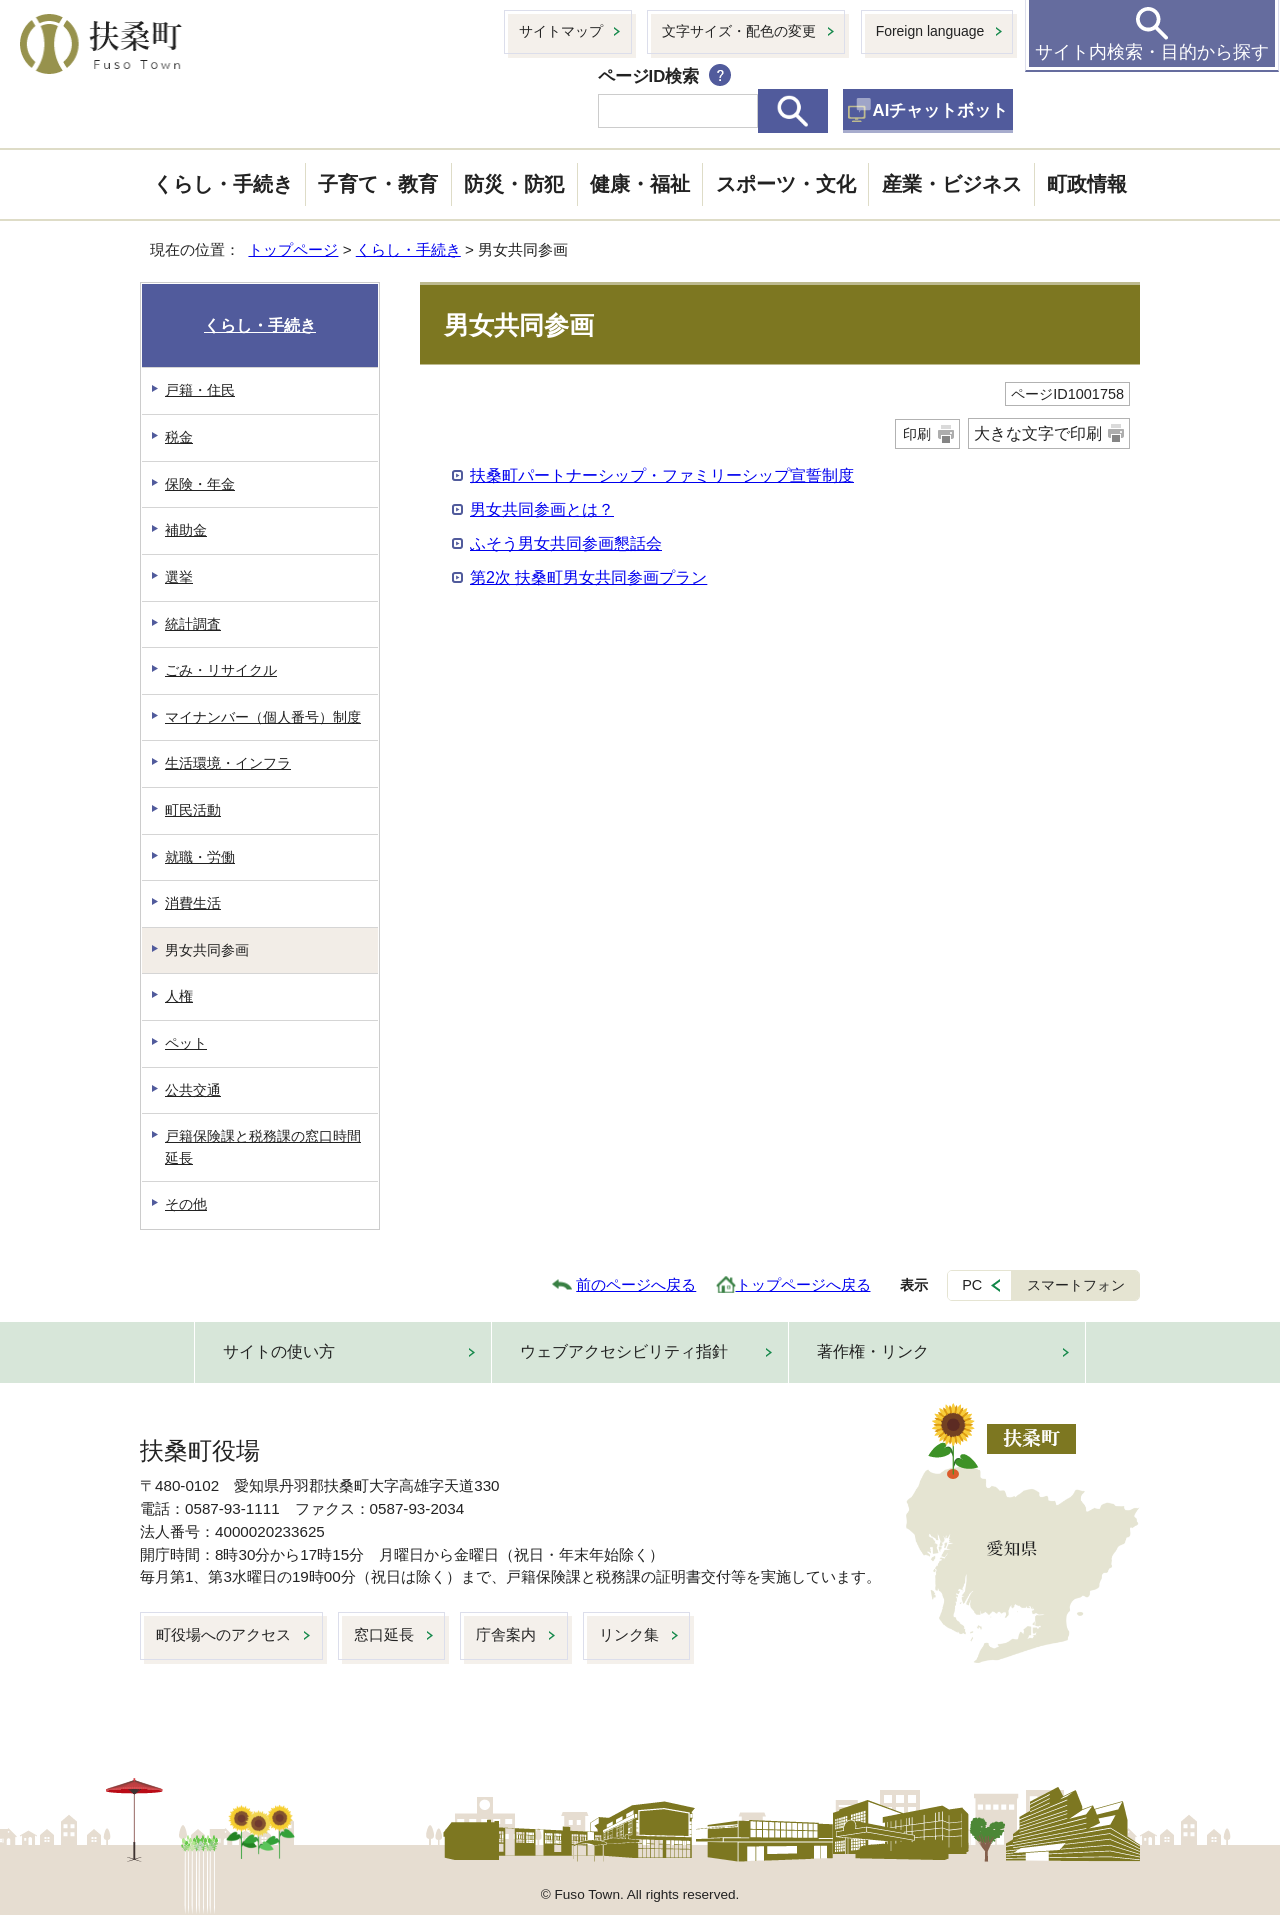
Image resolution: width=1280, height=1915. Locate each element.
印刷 (917, 434)
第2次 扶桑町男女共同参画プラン (588, 577)
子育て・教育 (378, 184)
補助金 (186, 530)
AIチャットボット (941, 110)
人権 (179, 996)
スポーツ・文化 (786, 184)
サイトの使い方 (279, 1351)
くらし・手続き (223, 184)
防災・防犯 (514, 184)
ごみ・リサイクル (221, 670)
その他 (186, 1204)
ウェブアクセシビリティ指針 (624, 1351)
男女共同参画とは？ (542, 509)
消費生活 (193, 903)
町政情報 (1087, 184)
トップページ (293, 249)
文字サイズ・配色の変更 (739, 31)
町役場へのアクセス (223, 1634)
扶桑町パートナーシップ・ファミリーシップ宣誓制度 (662, 475)
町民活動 (193, 810)
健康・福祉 (640, 184)
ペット (186, 1043)
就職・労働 (200, 857)
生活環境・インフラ (228, 763)
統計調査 (193, 624)
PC (972, 1285)
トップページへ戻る (803, 1284)
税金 (179, 437)
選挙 (179, 577)
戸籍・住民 (200, 390)
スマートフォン (1076, 1285)
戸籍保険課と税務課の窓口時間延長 (263, 1147)
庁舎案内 (506, 1634)
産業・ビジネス (952, 184)
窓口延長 (384, 1634)
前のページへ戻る (636, 1284)
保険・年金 (200, 484)
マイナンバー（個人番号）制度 (263, 717)
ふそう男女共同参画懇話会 (566, 543)
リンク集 (629, 1634)
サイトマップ (561, 31)
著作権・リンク (873, 1351)
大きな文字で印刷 (1038, 433)
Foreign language (930, 31)
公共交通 (193, 1090)
